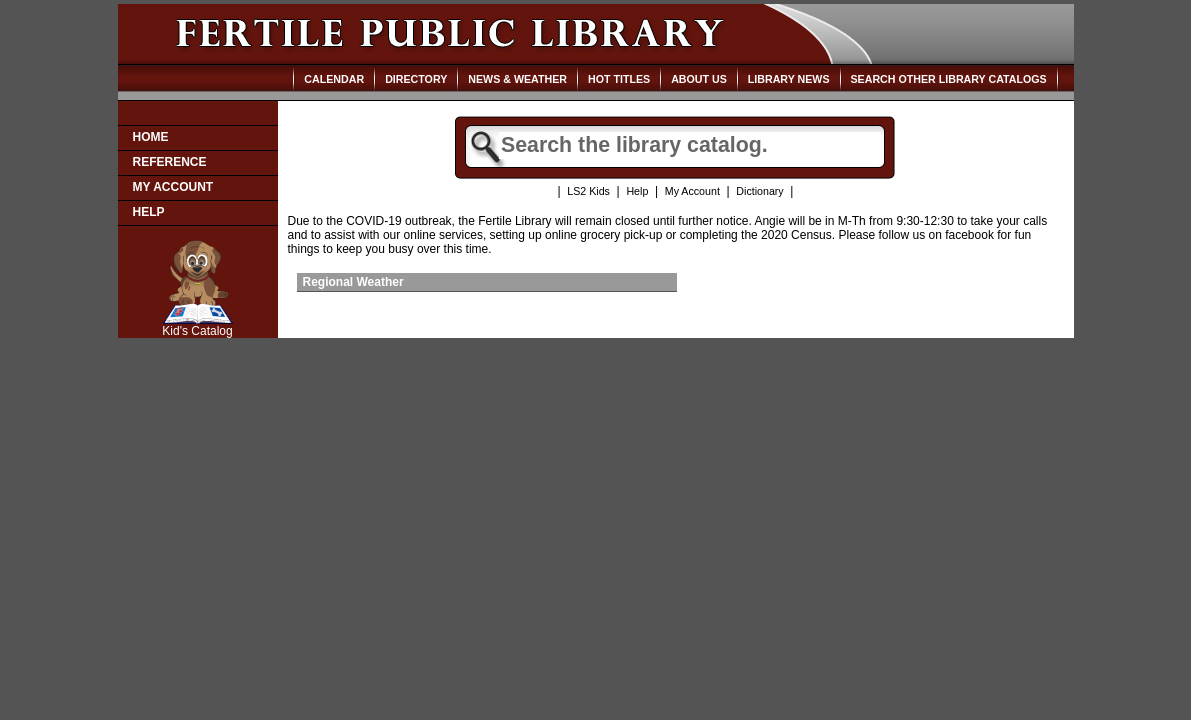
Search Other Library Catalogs (949, 79)
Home (151, 137)
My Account (173, 187)
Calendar (334, 79)
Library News (789, 79)
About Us (699, 79)
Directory (416, 79)
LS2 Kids (588, 191)
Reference (170, 162)
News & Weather (517, 79)
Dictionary (759, 191)
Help (149, 212)
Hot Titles (619, 79)
